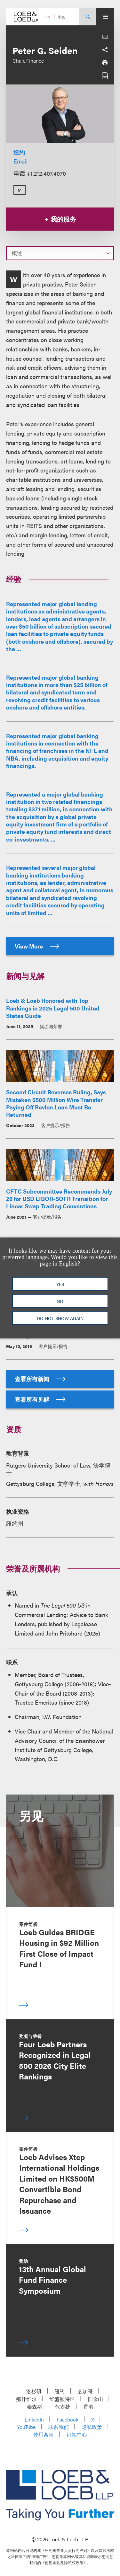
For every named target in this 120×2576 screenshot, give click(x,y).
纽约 (19, 152)
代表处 (62, 2406)
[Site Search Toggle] (87, 16)
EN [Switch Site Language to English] (48, 16)
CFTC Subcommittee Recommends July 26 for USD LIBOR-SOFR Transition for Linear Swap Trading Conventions (59, 1198)
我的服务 (60, 219)
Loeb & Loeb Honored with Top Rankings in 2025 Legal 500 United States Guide (53, 1007)
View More (37, 946)
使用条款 (43, 2434)
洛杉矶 (34, 2391)
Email (20, 161)
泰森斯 (34, 2406)
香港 (88, 2406)
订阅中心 (77, 2434)
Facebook (67, 2419)
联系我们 (58, 2426)
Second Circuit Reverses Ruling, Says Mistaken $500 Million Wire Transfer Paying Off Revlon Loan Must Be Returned (56, 1103)
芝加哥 (85, 2391)
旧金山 (95, 2399)
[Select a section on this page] (60, 253)
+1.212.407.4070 (46, 173)
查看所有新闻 (40, 1379)
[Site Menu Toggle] (105, 16)
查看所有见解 (40, 1399)
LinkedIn (34, 2419)
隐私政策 (92, 2426)
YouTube (26, 2426)
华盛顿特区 (62, 2399)
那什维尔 (26, 2399)
